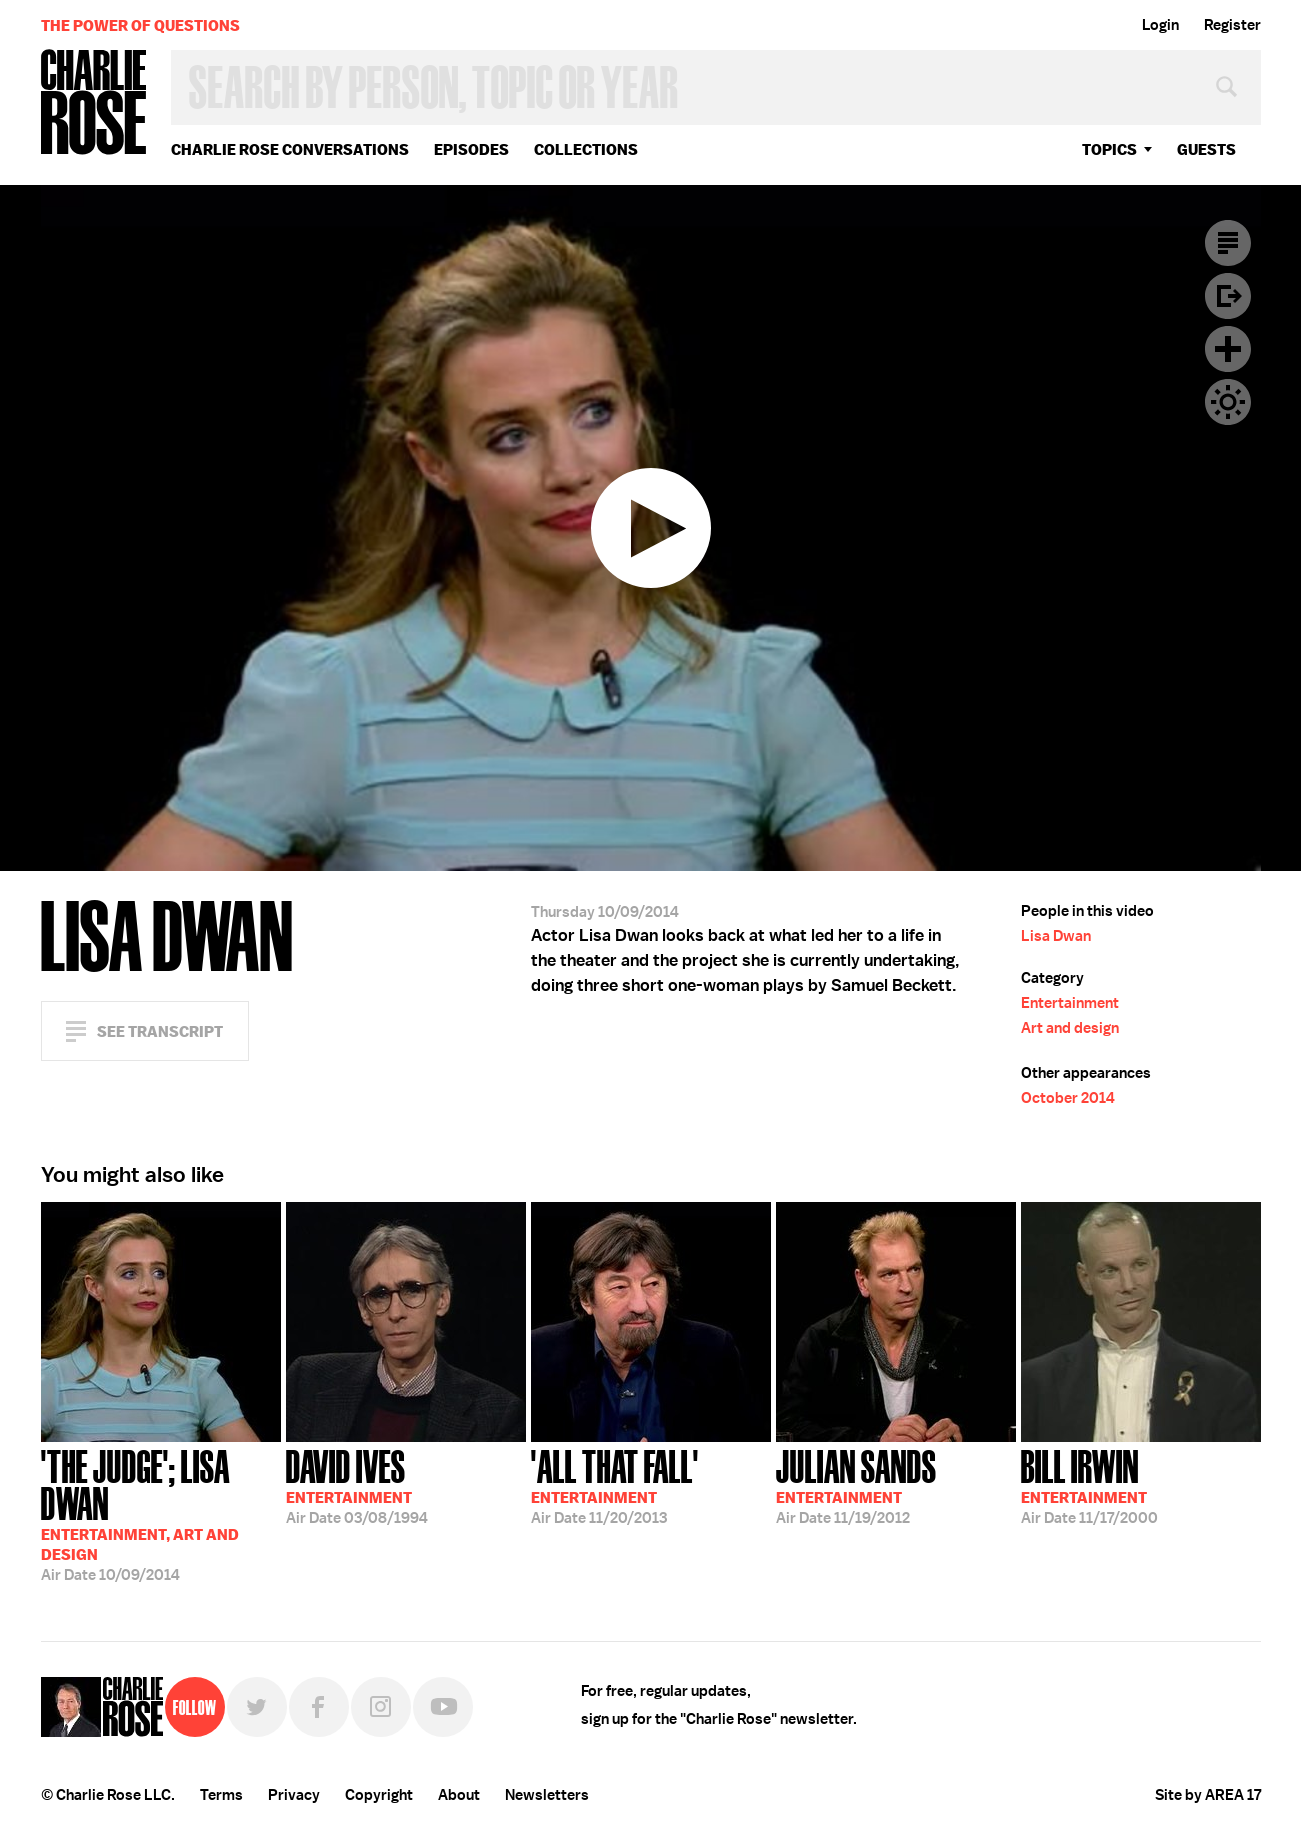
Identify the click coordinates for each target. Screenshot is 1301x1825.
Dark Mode (1228, 402)
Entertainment (1070, 1003)
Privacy (294, 1795)
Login (1160, 25)
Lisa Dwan (1056, 936)
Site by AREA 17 (1208, 1795)
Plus (1228, 349)
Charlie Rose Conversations (290, 149)
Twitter (257, 1707)
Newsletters (547, 1795)
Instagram (381, 1707)
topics (1109, 149)
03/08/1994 (357, 1485)
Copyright (379, 1795)
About (459, 1795)
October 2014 (1068, 1098)
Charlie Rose (94, 103)
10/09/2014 (161, 1513)
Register (1232, 25)
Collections (586, 149)
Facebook (319, 1707)
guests (1206, 149)
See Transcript (160, 1031)
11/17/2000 (1089, 1485)
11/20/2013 (615, 1485)
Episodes (471, 149)
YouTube (443, 1707)
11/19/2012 (856, 1485)
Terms (221, 1795)
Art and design (1070, 1028)
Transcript (1228, 243)
